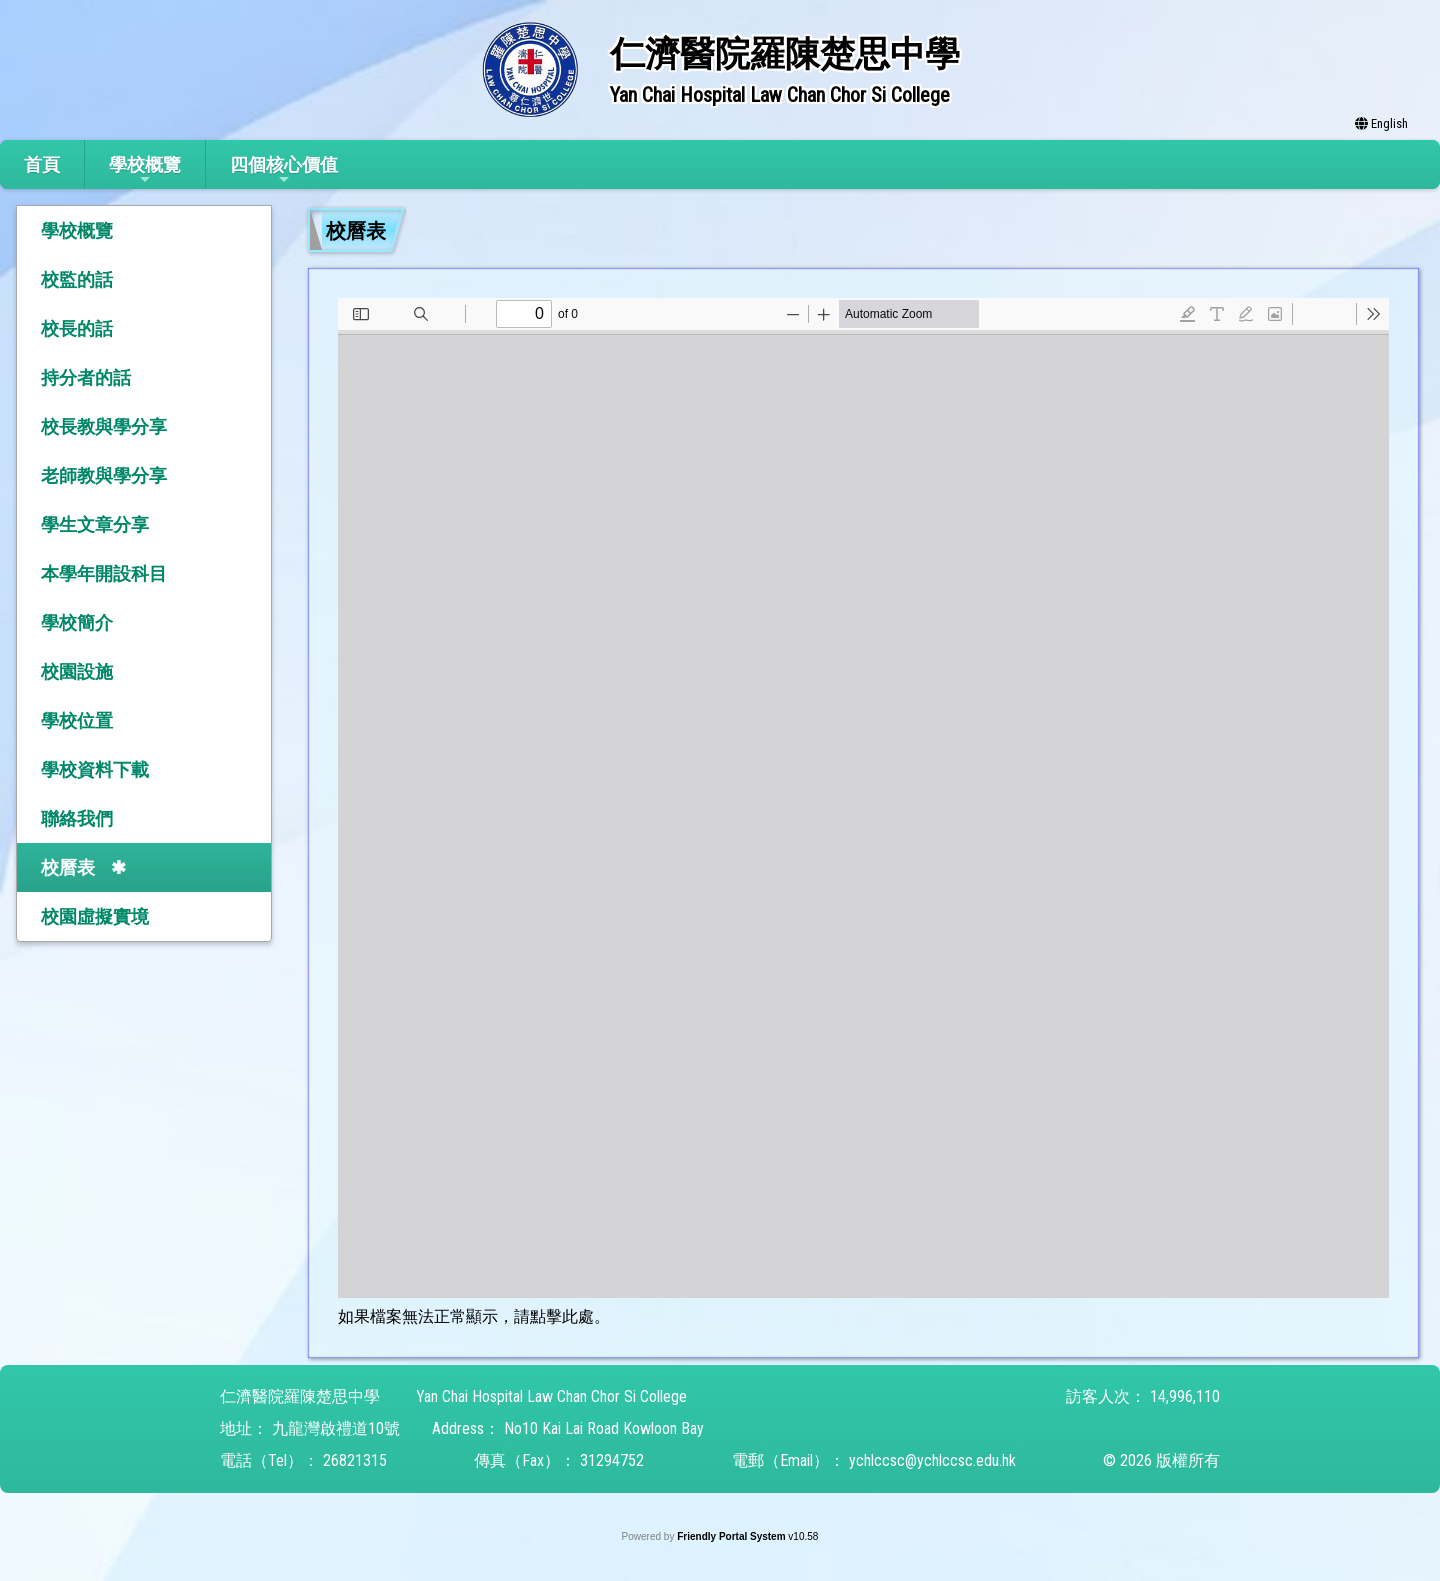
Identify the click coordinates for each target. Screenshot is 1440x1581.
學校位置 (77, 720)
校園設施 (77, 671)
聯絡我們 (77, 818)
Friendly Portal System (732, 1536)
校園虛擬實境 (95, 916)
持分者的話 (86, 377)
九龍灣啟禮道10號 (336, 1428)
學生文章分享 (95, 524)
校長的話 (77, 328)
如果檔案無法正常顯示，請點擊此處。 (474, 1316)
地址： (244, 1428)
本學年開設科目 (104, 573)
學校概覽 (145, 170)
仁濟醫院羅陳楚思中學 (300, 1396)
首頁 (42, 164)
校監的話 (77, 279)
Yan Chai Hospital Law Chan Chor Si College (551, 1396)
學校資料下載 (95, 769)
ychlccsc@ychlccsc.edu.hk (932, 1460)
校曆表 (68, 867)
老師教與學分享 (104, 475)
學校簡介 (77, 622)
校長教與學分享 (104, 426)
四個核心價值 (284, 170)
